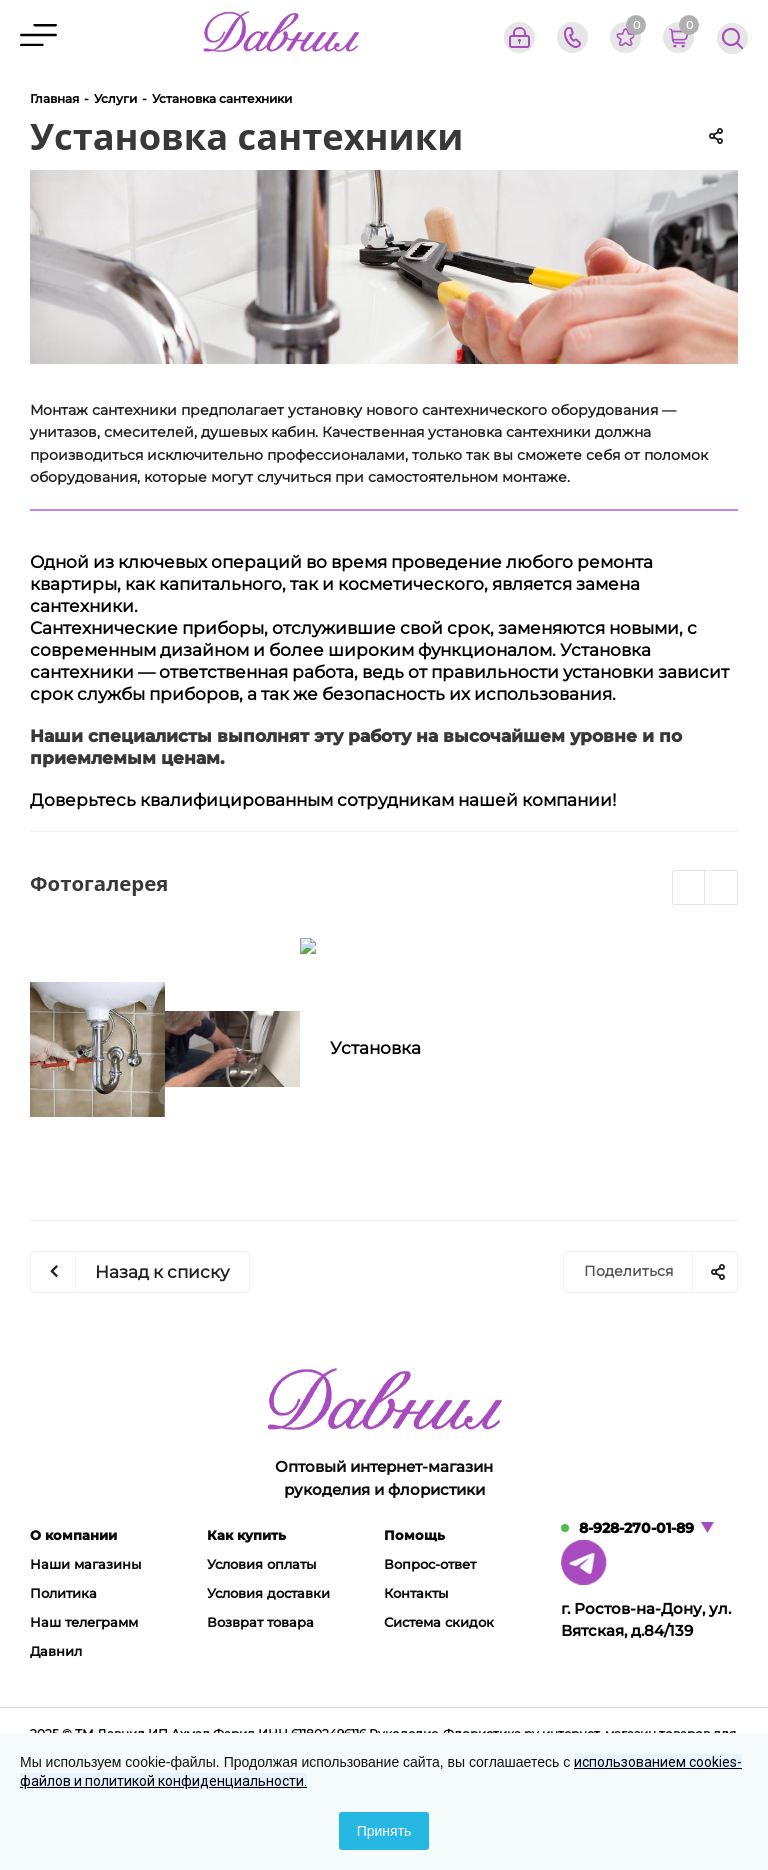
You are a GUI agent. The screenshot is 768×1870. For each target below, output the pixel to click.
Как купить (246, 1535)
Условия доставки (268, 1593)
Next (721, 888)
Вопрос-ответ (430, 1564)
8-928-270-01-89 (636, 1528)
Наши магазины (85, 1564)
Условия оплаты (261, 1564)
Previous (689, 888)
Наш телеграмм (84, 1622)
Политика (63, 1593)
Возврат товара (260, 1622)
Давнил (56, 1651)
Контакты (416, 1593)
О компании (73, 1535)
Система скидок (439, 1622)
